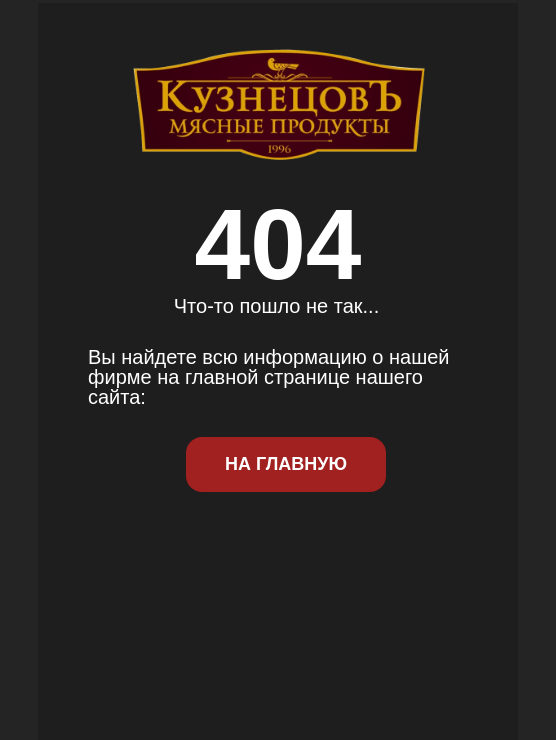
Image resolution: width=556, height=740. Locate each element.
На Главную (286, 464)
